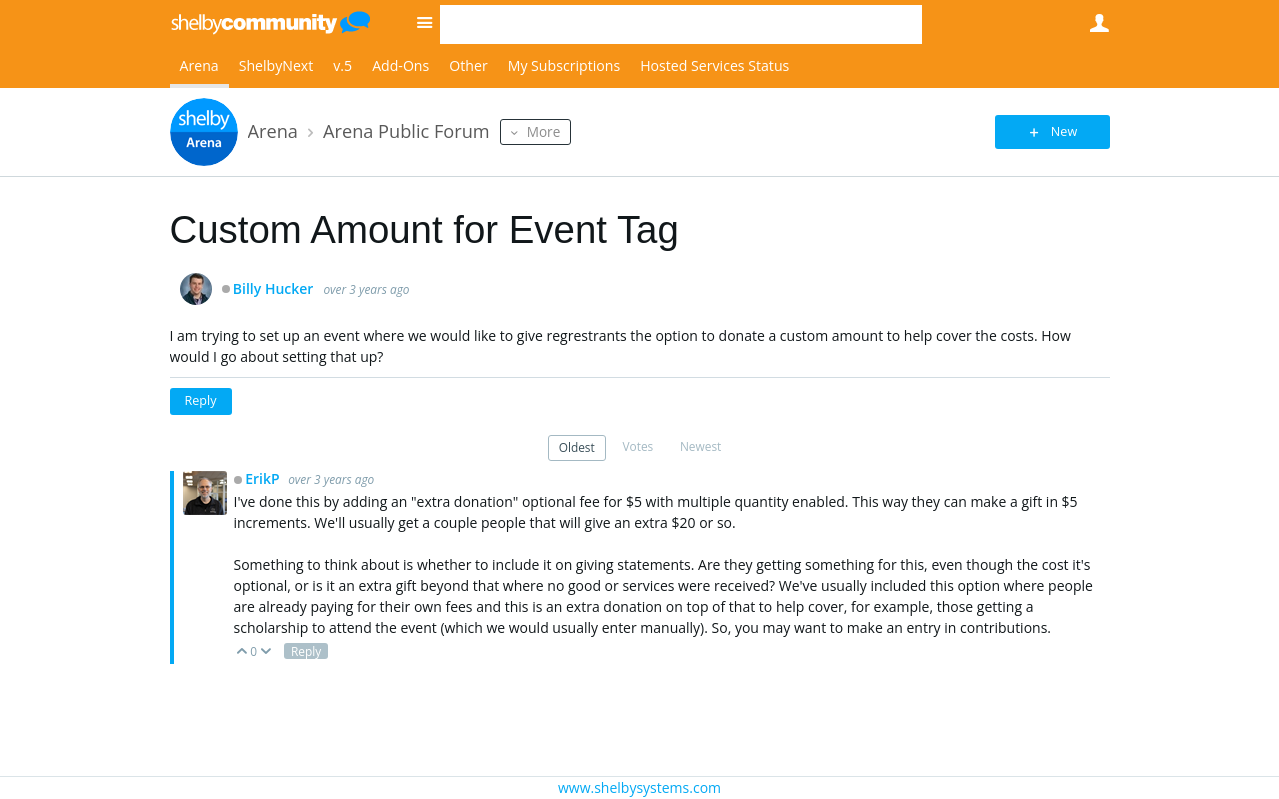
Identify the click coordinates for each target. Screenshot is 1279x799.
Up (242, 652)
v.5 (342, 65)
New (1064, 131)
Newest (700, 446)
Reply (201, 400)
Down (265, 652)
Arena (199, 65)
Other (468, 65)
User (1100, 23)
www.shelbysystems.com (639, 787)
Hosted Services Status (714, 65)
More (544, 131)
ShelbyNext (276, 65)
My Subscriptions (564, 65)
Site (425, 22)
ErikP (264, 478)
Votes (637, 446)
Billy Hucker (273, 289)
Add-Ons (400, 65)
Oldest (577, 447)
